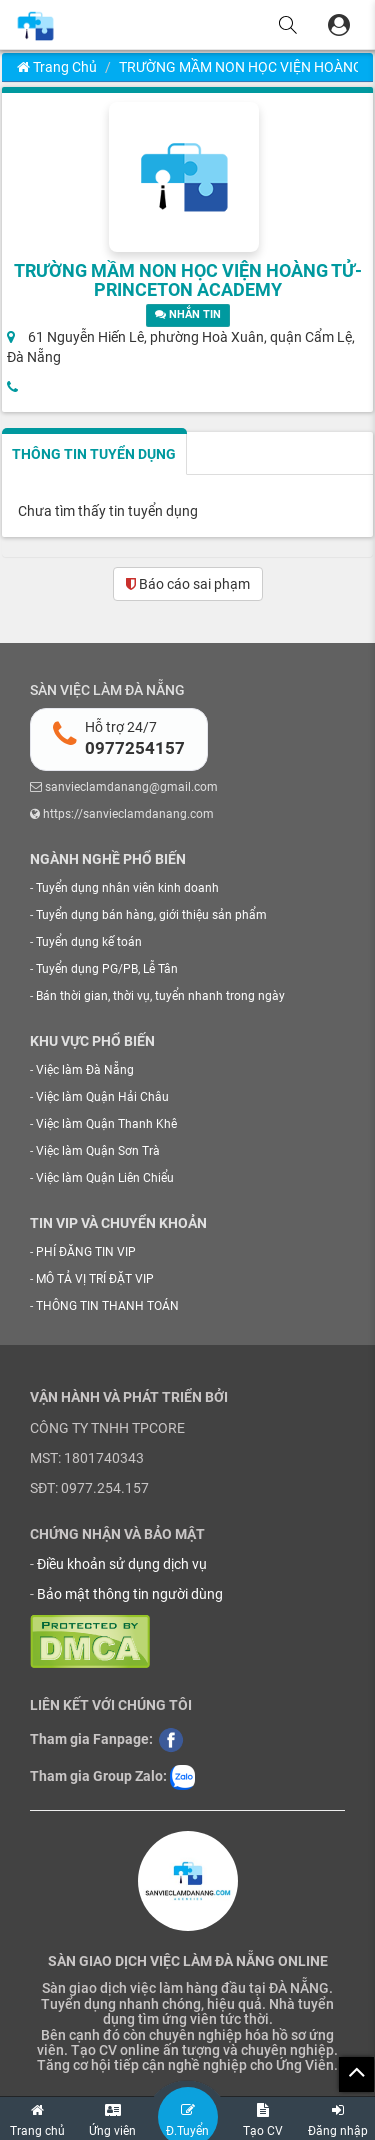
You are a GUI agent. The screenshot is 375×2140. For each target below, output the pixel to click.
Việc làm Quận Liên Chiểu (105, 1178)
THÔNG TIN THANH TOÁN (107, 1306)
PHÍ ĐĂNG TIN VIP (86, 1252)
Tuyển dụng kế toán (89, 942)
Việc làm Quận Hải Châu (102, 1097)
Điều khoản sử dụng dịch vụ (122, 1564)
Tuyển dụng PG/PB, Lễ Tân (107, 969)
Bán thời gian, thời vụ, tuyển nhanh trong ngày (160, 996)
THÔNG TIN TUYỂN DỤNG (94, 454)
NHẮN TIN (188, 314)
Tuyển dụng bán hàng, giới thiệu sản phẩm (151, 915)
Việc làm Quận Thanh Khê (106, 1124)
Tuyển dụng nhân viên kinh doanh (127, 888)
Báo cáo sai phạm (188, 584)
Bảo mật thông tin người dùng (130, 1594)
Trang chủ (57, 67)
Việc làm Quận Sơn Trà (98, 1151)
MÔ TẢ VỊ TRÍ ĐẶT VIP (95, 1279)
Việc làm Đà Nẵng (85, 1070)
